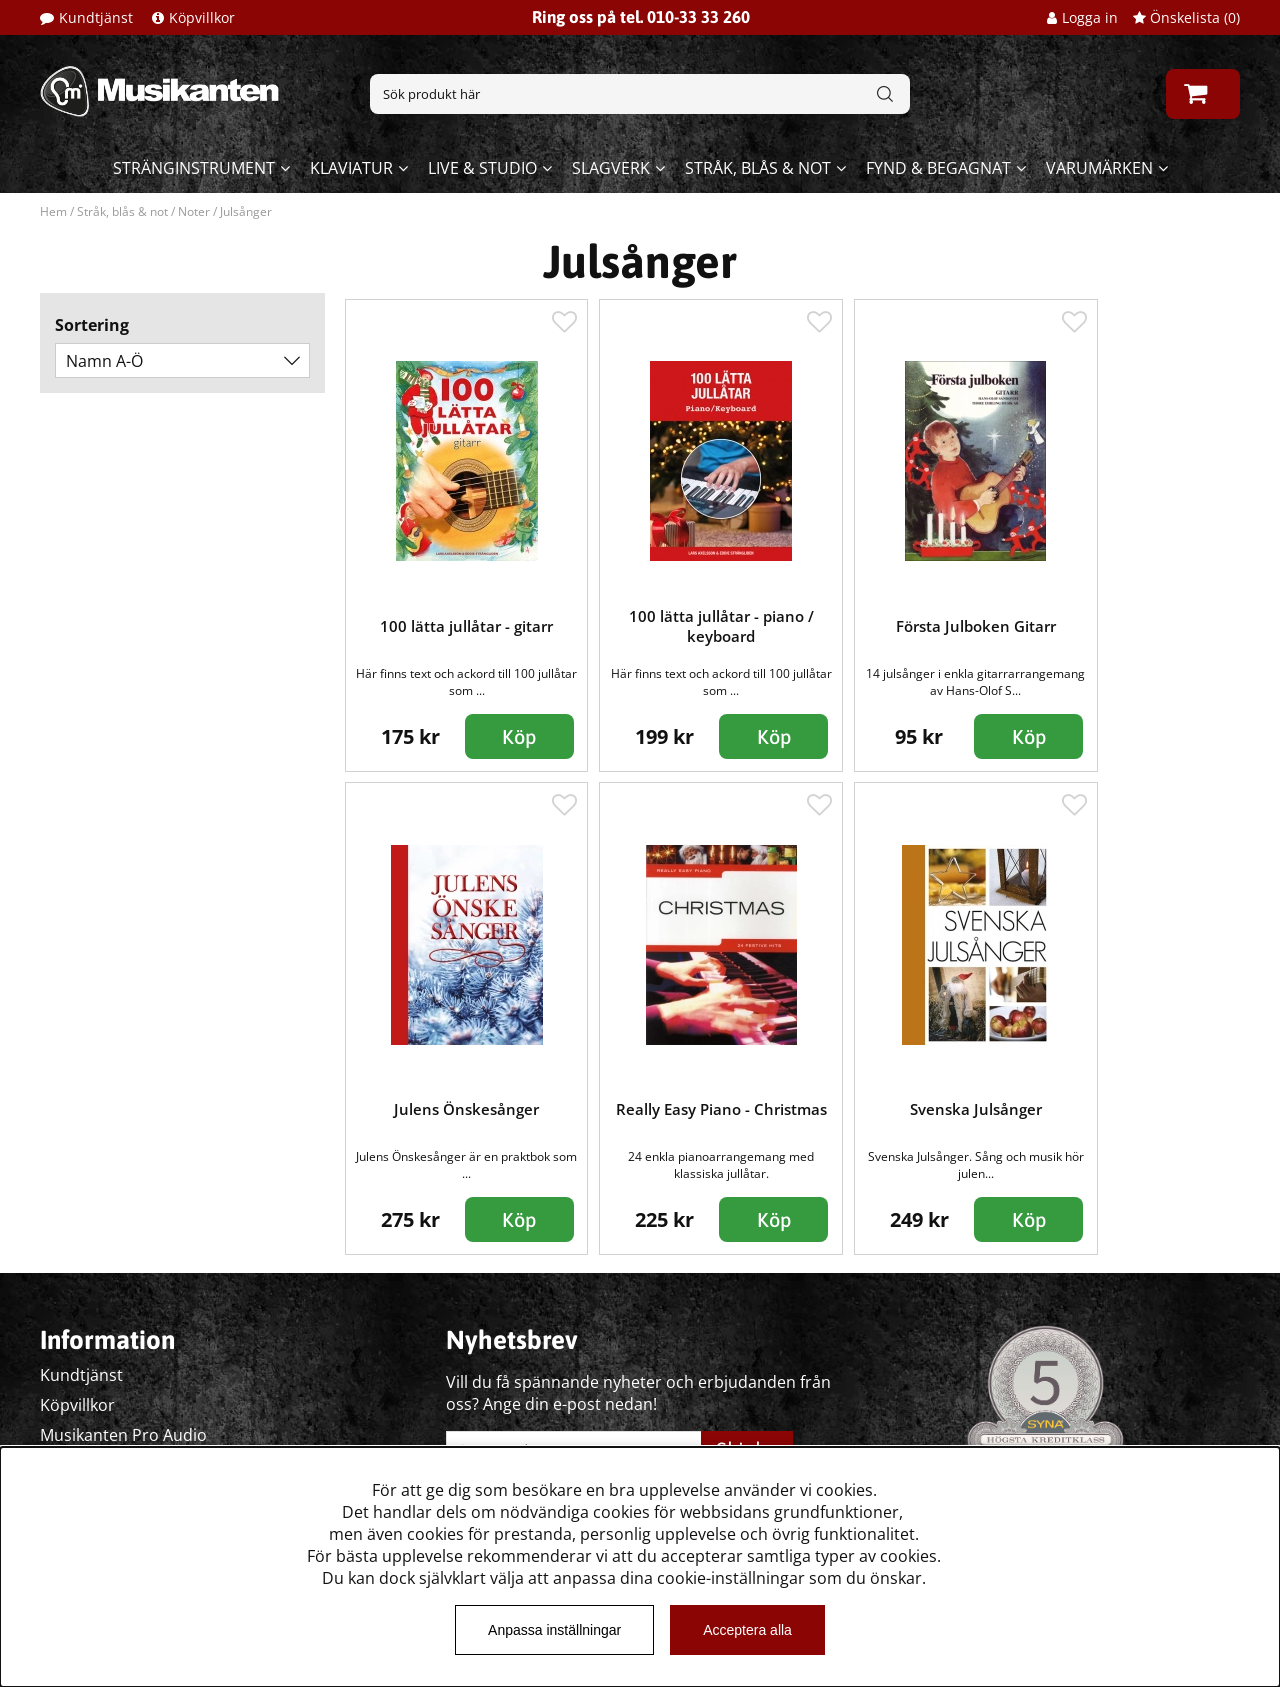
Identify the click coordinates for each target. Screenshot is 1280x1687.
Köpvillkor (202, 17)
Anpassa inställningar (554, 1630)
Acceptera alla (747, 1630)
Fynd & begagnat (938, 168)
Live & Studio (482, 168)
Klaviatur (351, 168)
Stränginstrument (194, 168)
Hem (53, 211)
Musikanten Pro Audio (123, 1435)
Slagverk (611, 168)
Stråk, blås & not (758, 168)
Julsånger (246, 211)
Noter (194, 211)
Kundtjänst (96, 17)
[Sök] (640, 94)
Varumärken (1099, 168)
